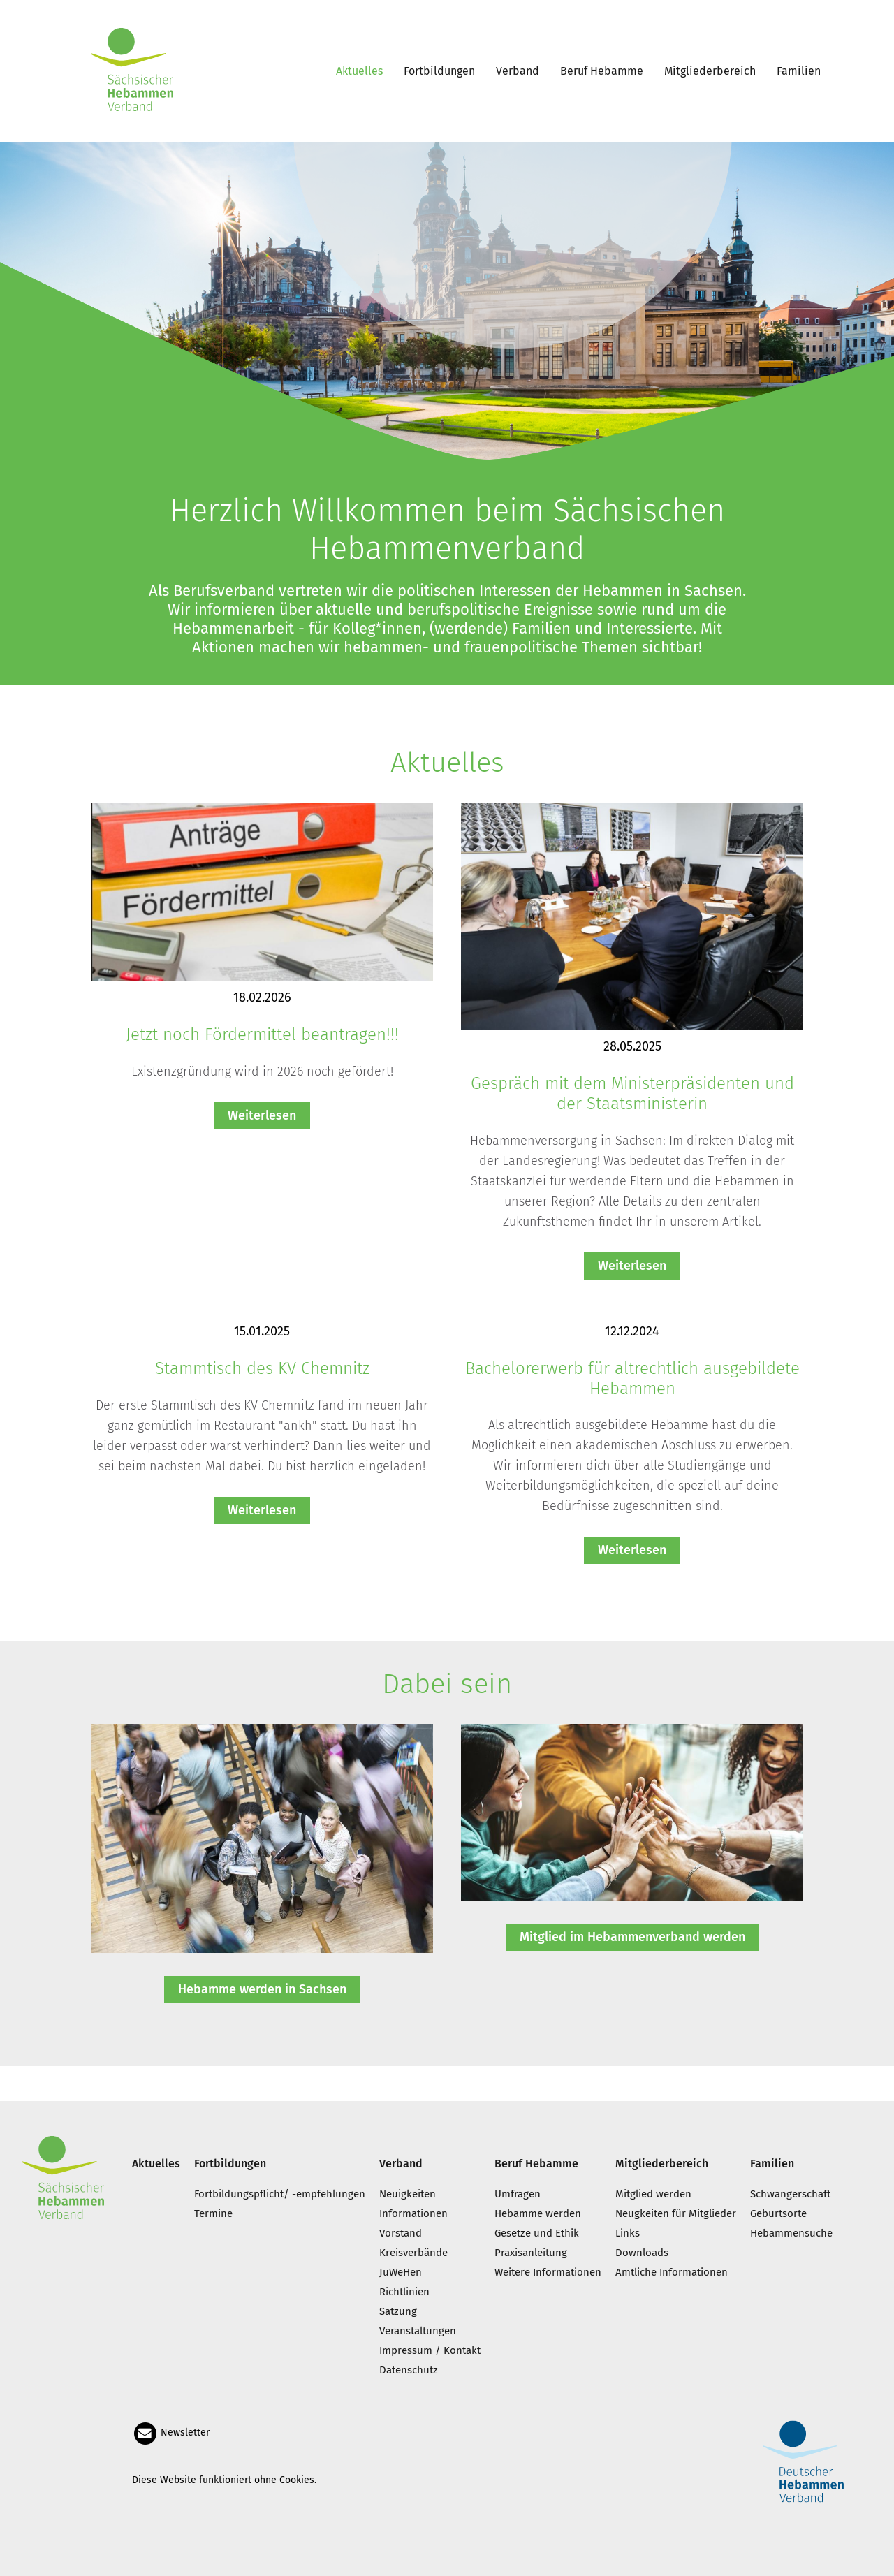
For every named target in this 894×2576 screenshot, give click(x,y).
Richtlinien (404, 2291)
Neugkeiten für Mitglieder (675, 2213)
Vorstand (400, 2233)
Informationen (413, 2213)
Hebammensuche (791, 2233)
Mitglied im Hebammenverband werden (632, 1937)
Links (627, 2233)
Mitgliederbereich (710, 71)
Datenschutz (408, 2370)
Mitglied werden (653, 2194)
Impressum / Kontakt (430, 2350)
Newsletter (171, 2432)
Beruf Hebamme (601, 71)
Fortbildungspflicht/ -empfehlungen (279, 2194)
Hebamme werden (537, 2213)
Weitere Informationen (547, 2272)
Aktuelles (359, 71)
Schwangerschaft (790, 2194)
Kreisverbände (413, 2252)
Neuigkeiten (407, 2194)
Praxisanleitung (530, 2252)
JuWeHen (400, 2272)
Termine (213, 2213)
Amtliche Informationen (671, 2272)
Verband (517, 71)
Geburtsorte (778, 2213)
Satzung (398, 2311)
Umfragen (517, 2194)
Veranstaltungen (417, 2331)
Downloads (641, 2252)
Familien (799, 71)
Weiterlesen (262, 1115)
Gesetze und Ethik (536, 2233)
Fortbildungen (439, 71)
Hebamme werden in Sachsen (262, 1989)
